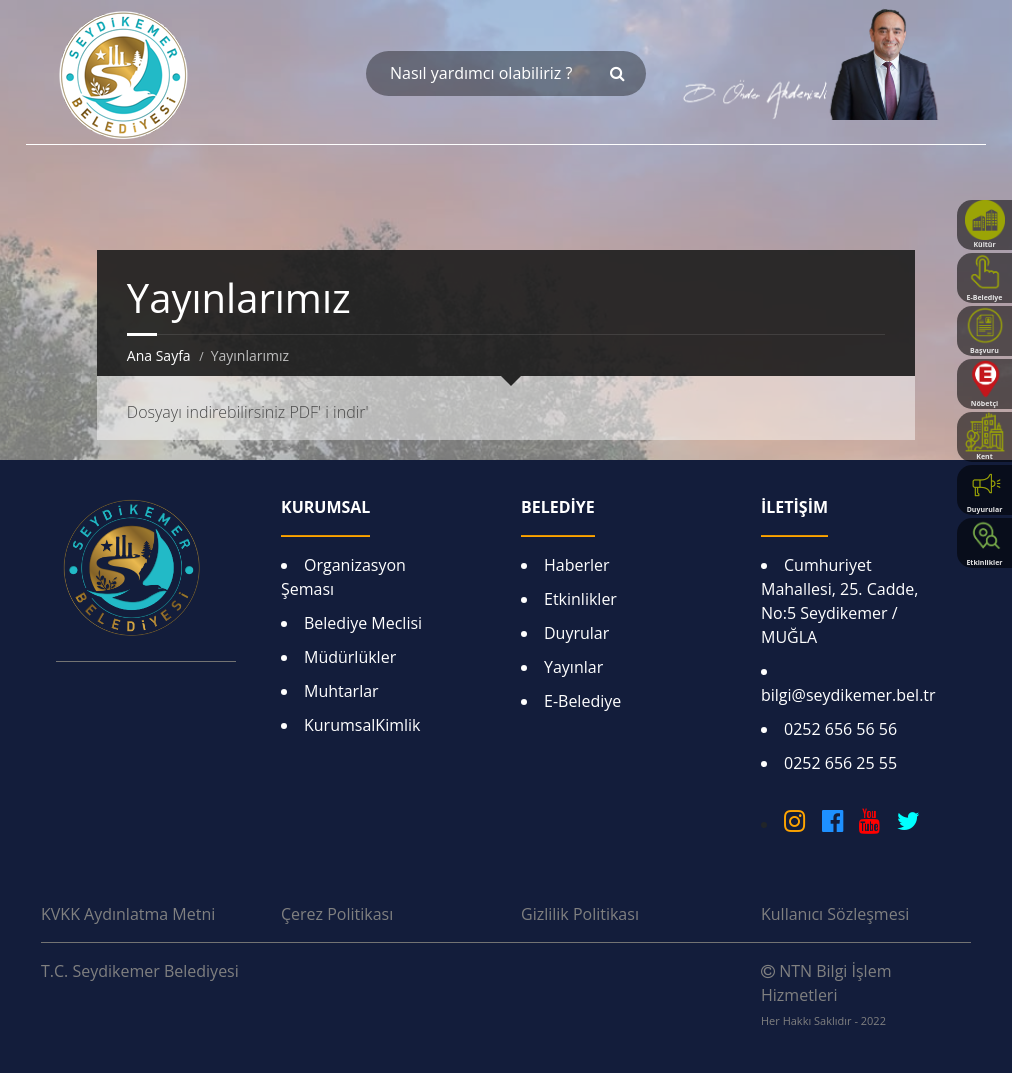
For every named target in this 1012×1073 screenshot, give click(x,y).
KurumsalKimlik (362, 725)
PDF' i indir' (328, 412)
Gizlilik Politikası (580, 914)
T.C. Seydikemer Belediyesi (140, 971)
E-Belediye (582, 701)
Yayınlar (573, 667)
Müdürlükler (350, 657)
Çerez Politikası (337, 914)
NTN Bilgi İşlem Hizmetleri (826, 994)
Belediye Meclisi (363, 623)
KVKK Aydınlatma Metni (128, 914)
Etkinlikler (580, 599)
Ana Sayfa (159, 355)
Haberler (577, 565)
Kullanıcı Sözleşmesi (835, 914)
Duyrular (576, 633)
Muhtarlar (341, 691)
